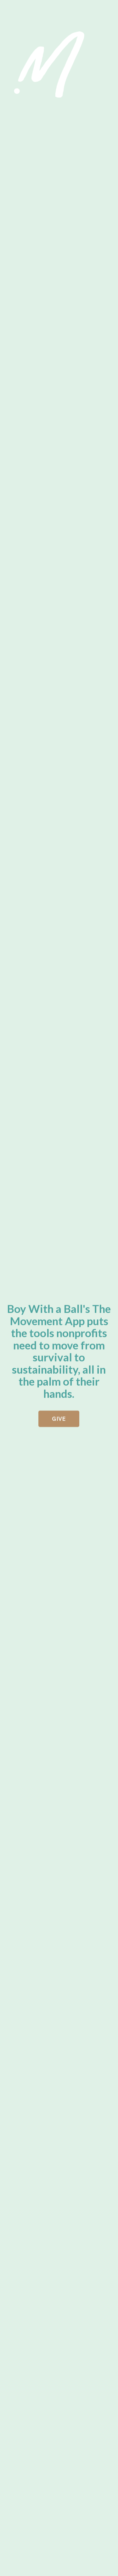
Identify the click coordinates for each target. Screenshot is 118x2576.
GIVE (59, 1419)
